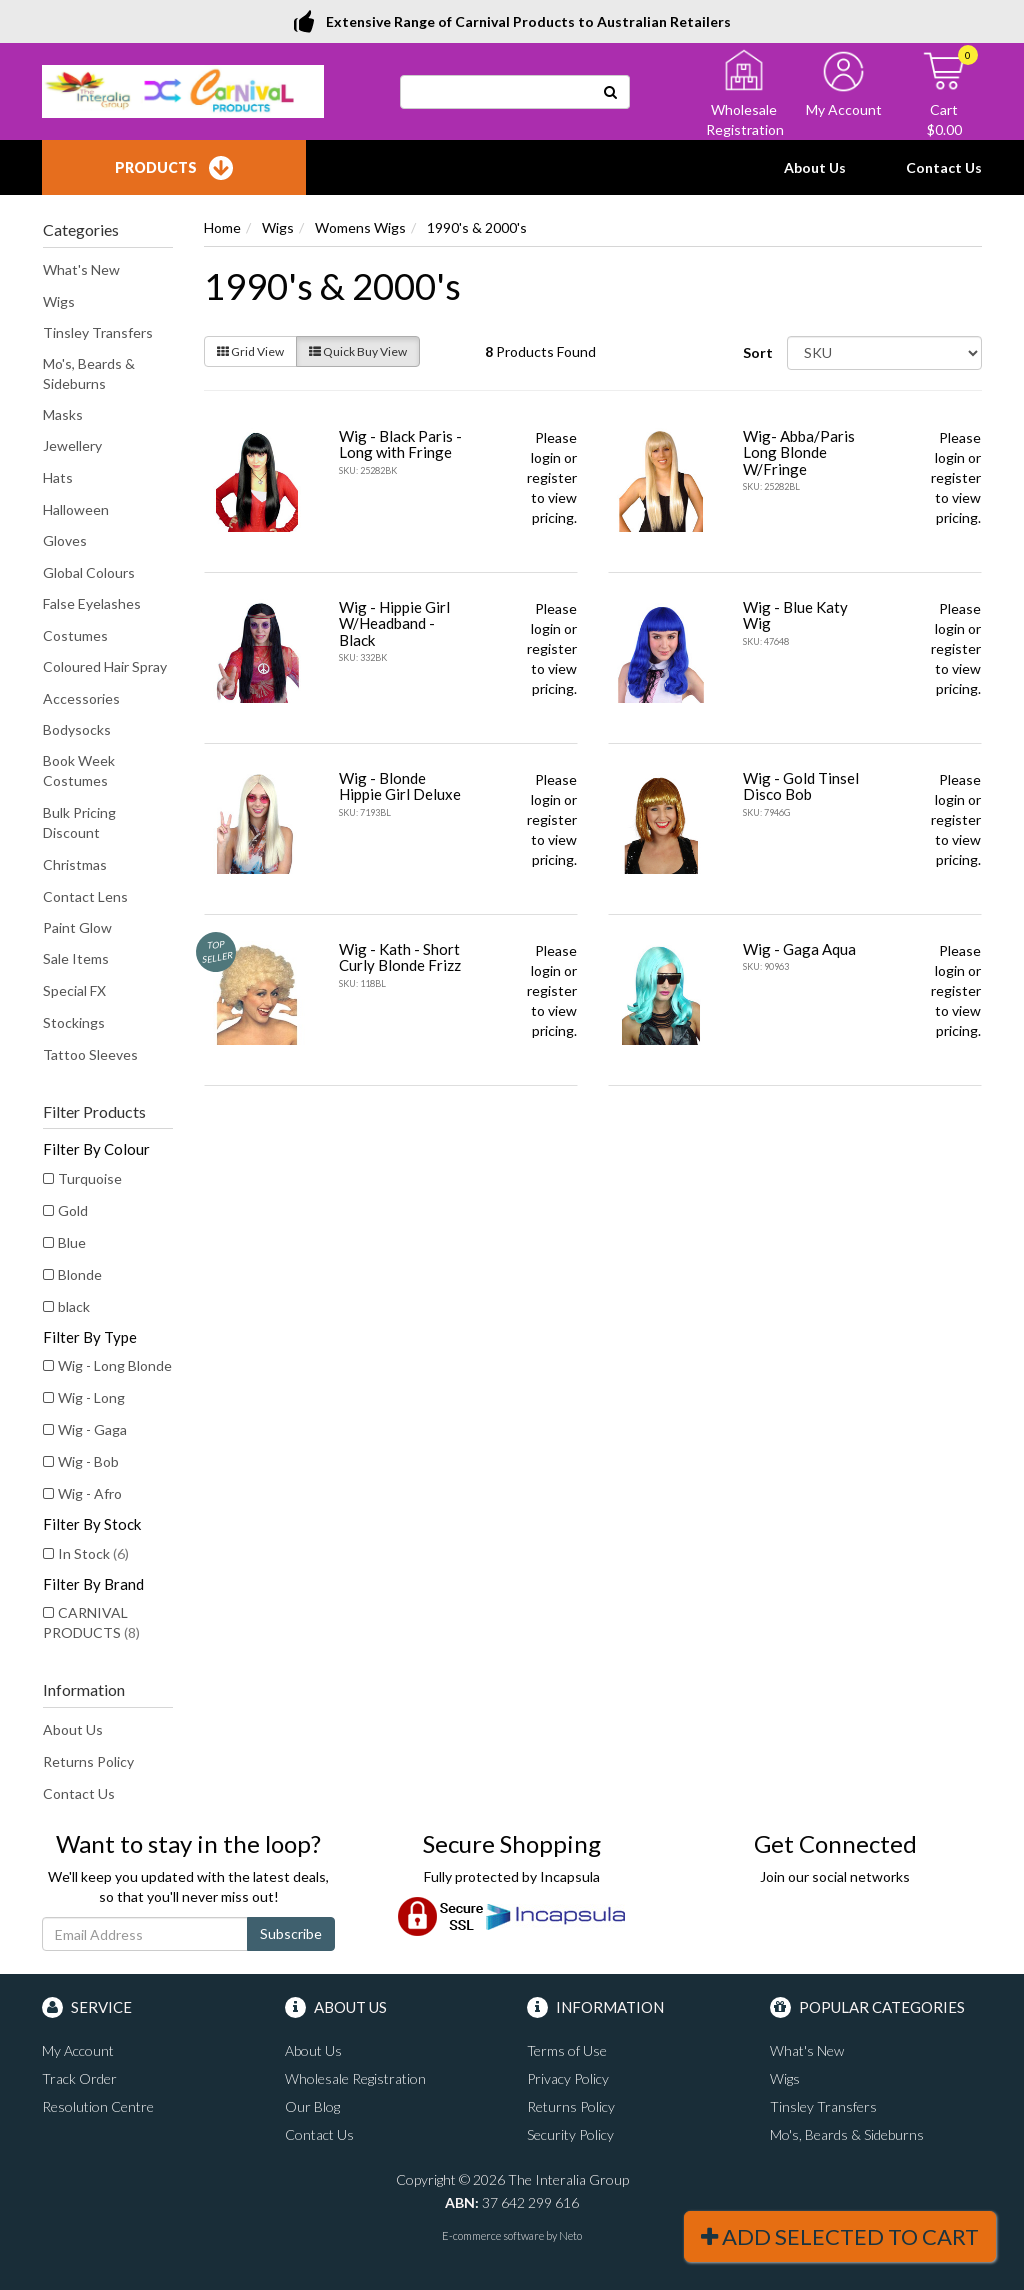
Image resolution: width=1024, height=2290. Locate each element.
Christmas (75, 864)
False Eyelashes (92, 603)
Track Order (79, 2078)
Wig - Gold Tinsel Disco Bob (801, 786)
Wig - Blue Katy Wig (795, 615)
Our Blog (312, 2106)
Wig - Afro (90, 1493)
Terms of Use (567, 2050)
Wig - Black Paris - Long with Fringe (400, 444)
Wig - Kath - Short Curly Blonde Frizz (400, 957)
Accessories (81, 698)
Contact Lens (85, 896)
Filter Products (94, 1112)
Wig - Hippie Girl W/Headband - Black (394, 623)
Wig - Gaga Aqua (799, 949)
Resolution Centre (98, 2106)
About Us (815, 167)
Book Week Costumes (79, 770)
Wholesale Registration (355, 2078)
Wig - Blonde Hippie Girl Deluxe (400, 786)
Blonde (80, 1274)
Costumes (75, 635)
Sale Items (76, 958)
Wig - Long (91, 1397)
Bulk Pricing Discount (79, 822)
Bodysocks (77, 729)
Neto (570, 2235)
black (74, 1306)
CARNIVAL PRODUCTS (91, 1622)
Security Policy (570, 2134)
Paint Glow (77, 927)
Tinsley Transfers (98, 332)
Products (174, 168)
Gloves (65, 540)
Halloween (76, 509)
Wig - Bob (88, 1461)
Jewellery (72, 445)
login (546, 457)
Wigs (59, 301)
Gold (73, 1210)
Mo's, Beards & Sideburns (89, 373)
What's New (81, 269)
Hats (58, 477)
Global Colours (89, 572)
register (552, 477)
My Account (78, 2050)
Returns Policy (88, 1761)
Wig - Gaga (92, 1429)
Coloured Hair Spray (105, 666)
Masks (63, 414)
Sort (758, 352)
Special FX (74, 990)
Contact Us (944, 167)
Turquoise (90, 1178)
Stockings (74, 1022)
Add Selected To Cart (840, 2236)
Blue (72, 1242)
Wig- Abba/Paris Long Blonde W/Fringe (799, 452)
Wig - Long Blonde (115, 1365)
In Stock (93, 1553)
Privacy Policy (568, 2078)
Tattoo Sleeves (90, 1054)
